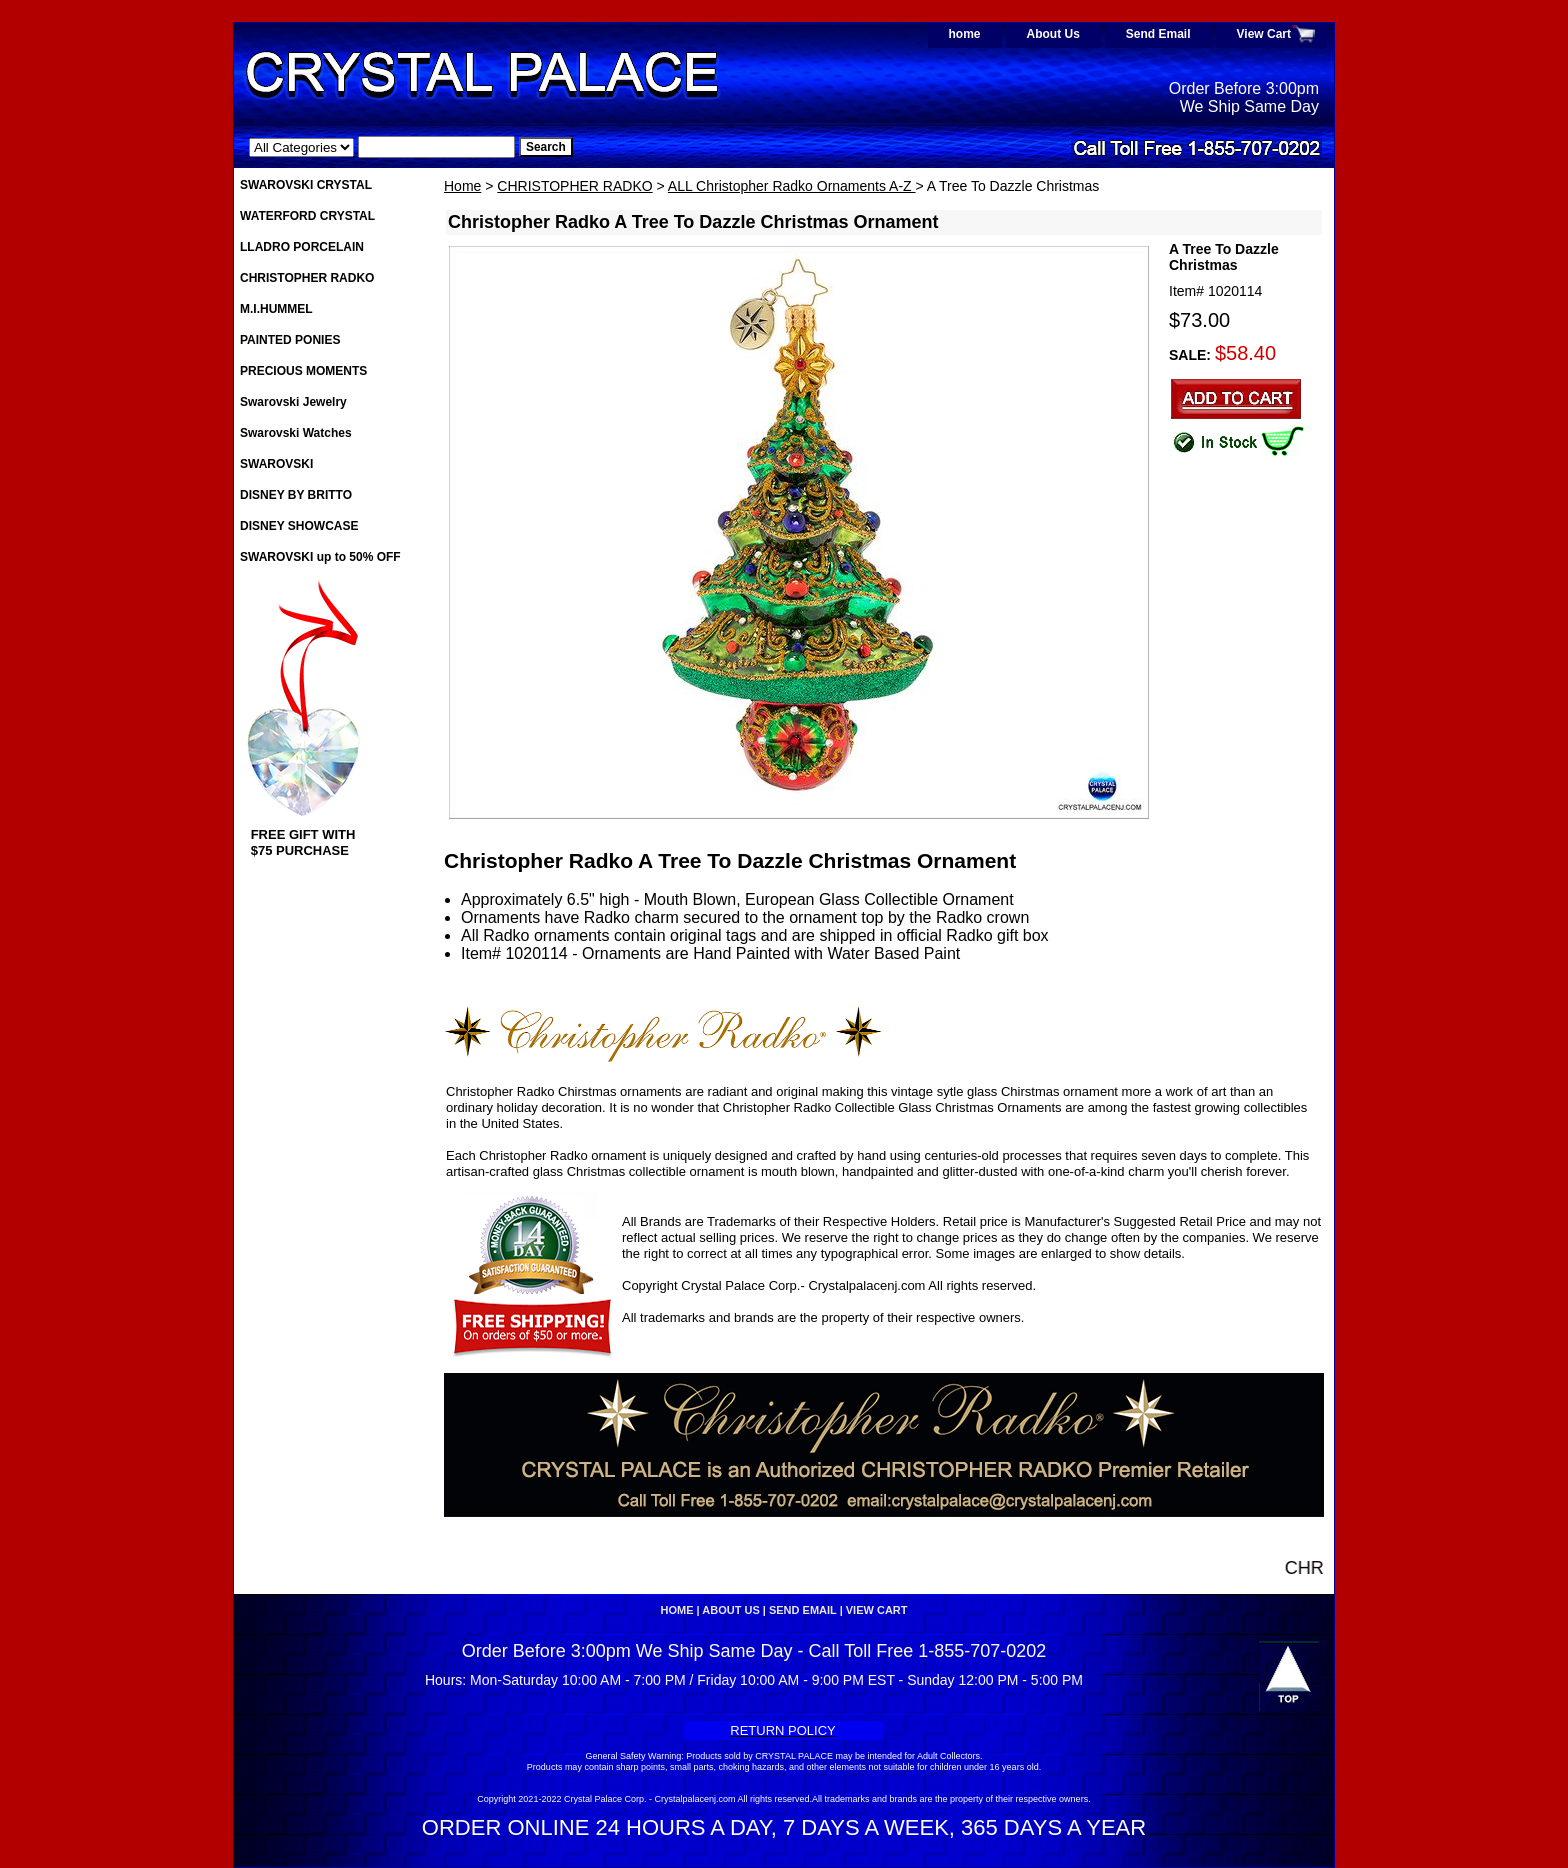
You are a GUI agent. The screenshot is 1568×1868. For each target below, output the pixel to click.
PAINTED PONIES (290, 340)
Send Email (1158, 34)
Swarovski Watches (296, 433)
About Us (1053, 34)
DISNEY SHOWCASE (299, 526)
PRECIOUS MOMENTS (303, 371)
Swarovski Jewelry (293, 402)
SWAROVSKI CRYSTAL (306, 185)
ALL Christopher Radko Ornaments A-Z (792, 186)
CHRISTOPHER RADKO (574, 186)
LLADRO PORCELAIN (302, 247)
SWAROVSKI (276, 464)
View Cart (1264, 34)
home (965, 34)
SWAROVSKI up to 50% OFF (320, 557)
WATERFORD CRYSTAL (307, 216)
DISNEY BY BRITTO (296, 495)
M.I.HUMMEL (276, 309)
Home (462, 186)
